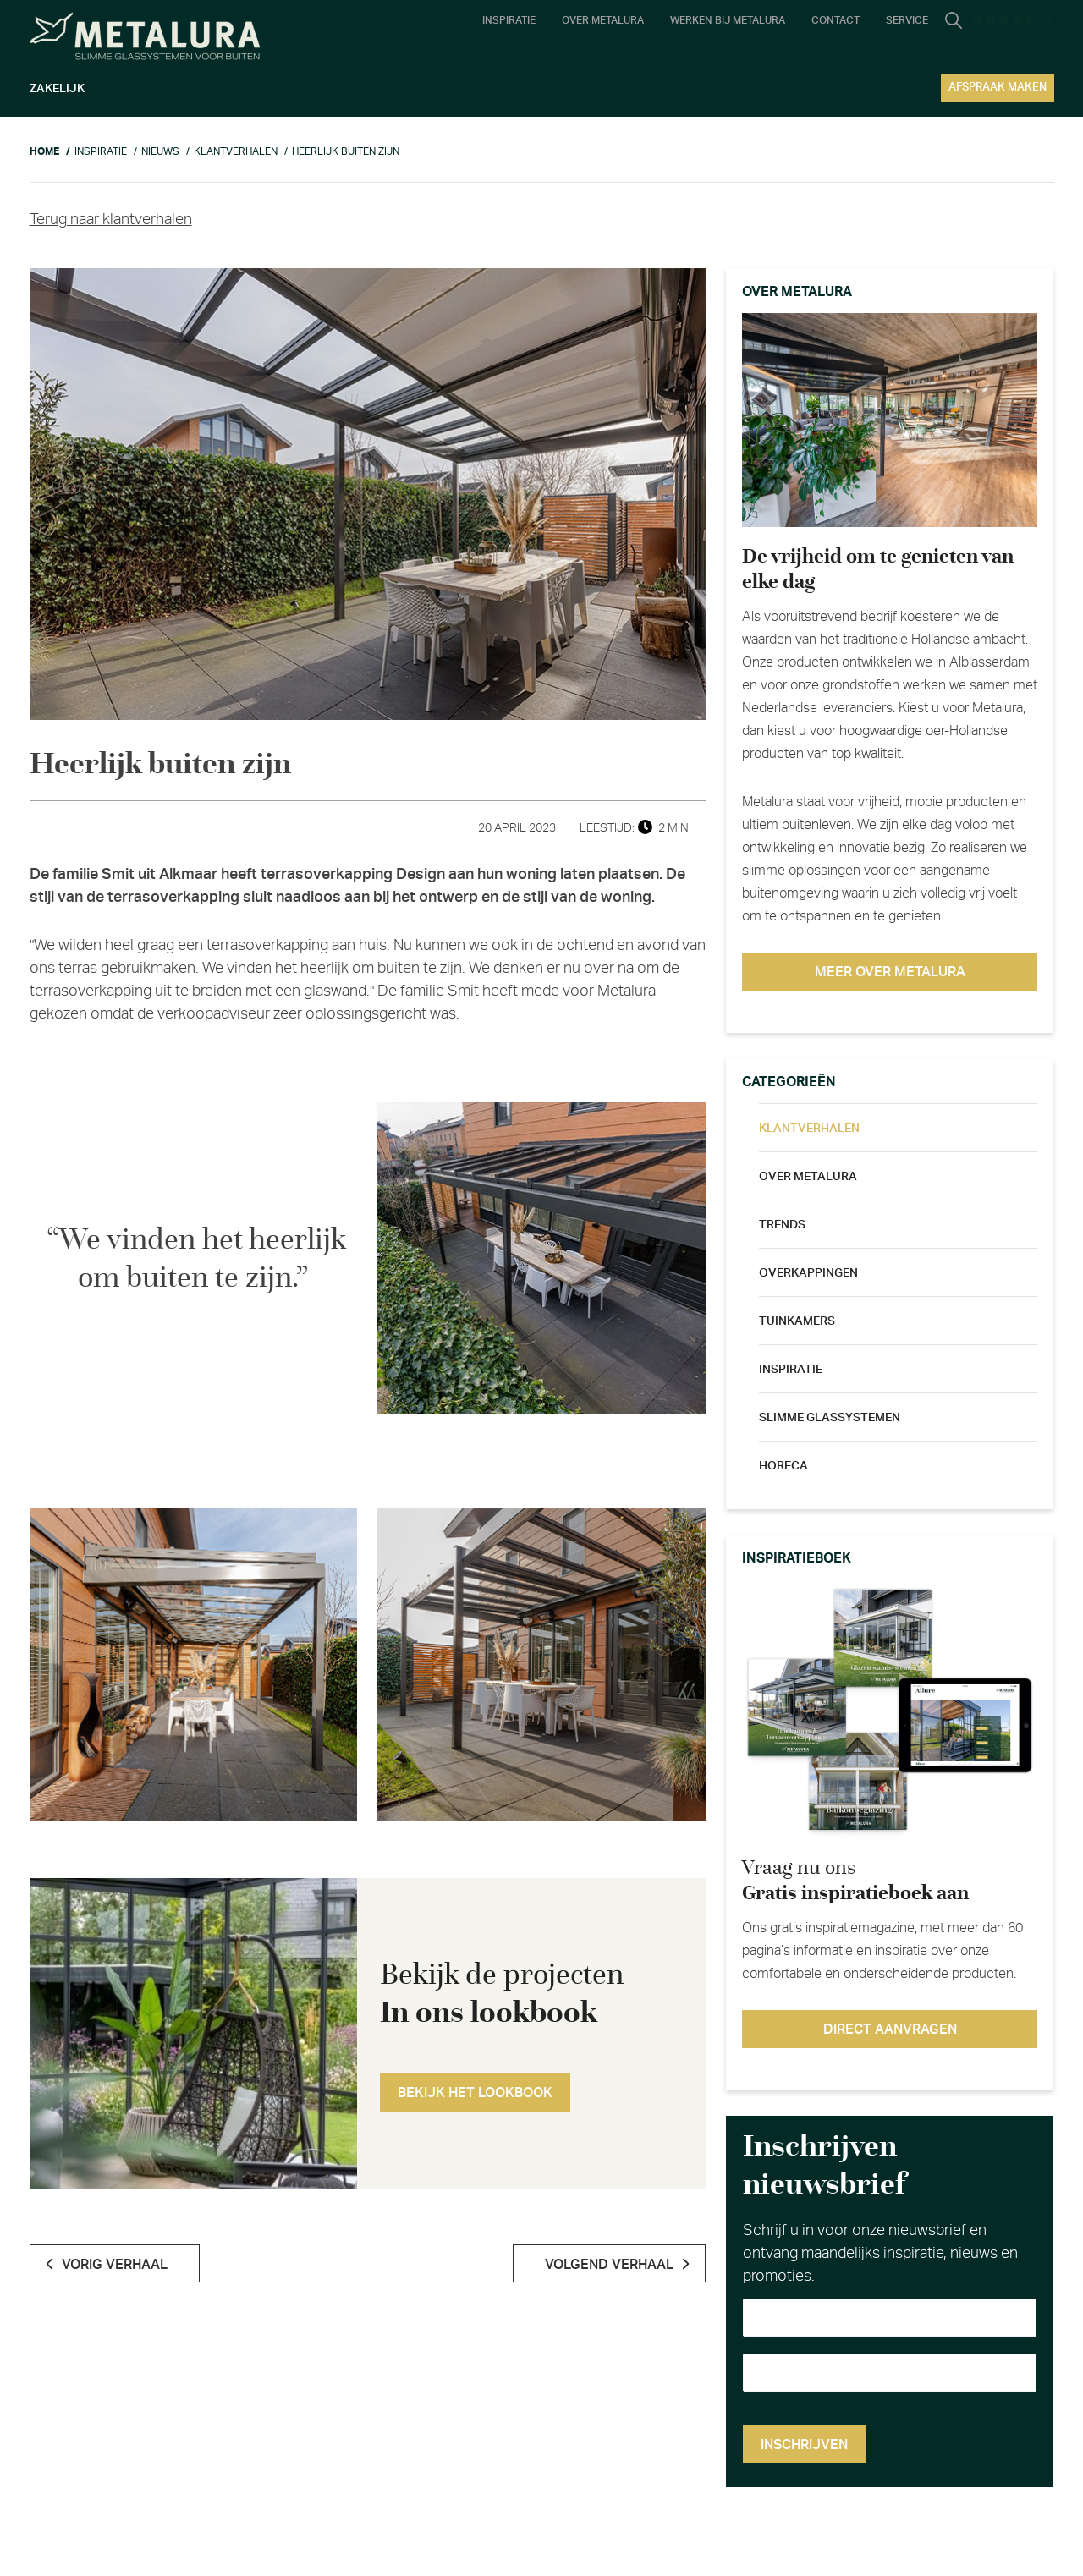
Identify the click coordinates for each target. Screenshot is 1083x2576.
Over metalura (808, 1177)
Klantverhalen (809, 1128)
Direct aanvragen (890, 2029)
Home (44, 151)
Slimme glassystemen (829, 1418)
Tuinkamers (797, 1321)
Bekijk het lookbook (475, 2093)
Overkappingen (808, 1273)
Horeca (783, 1466)
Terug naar (111, 220)
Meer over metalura (890, 972)
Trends (782, 1225)
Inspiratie (790, 1370)
